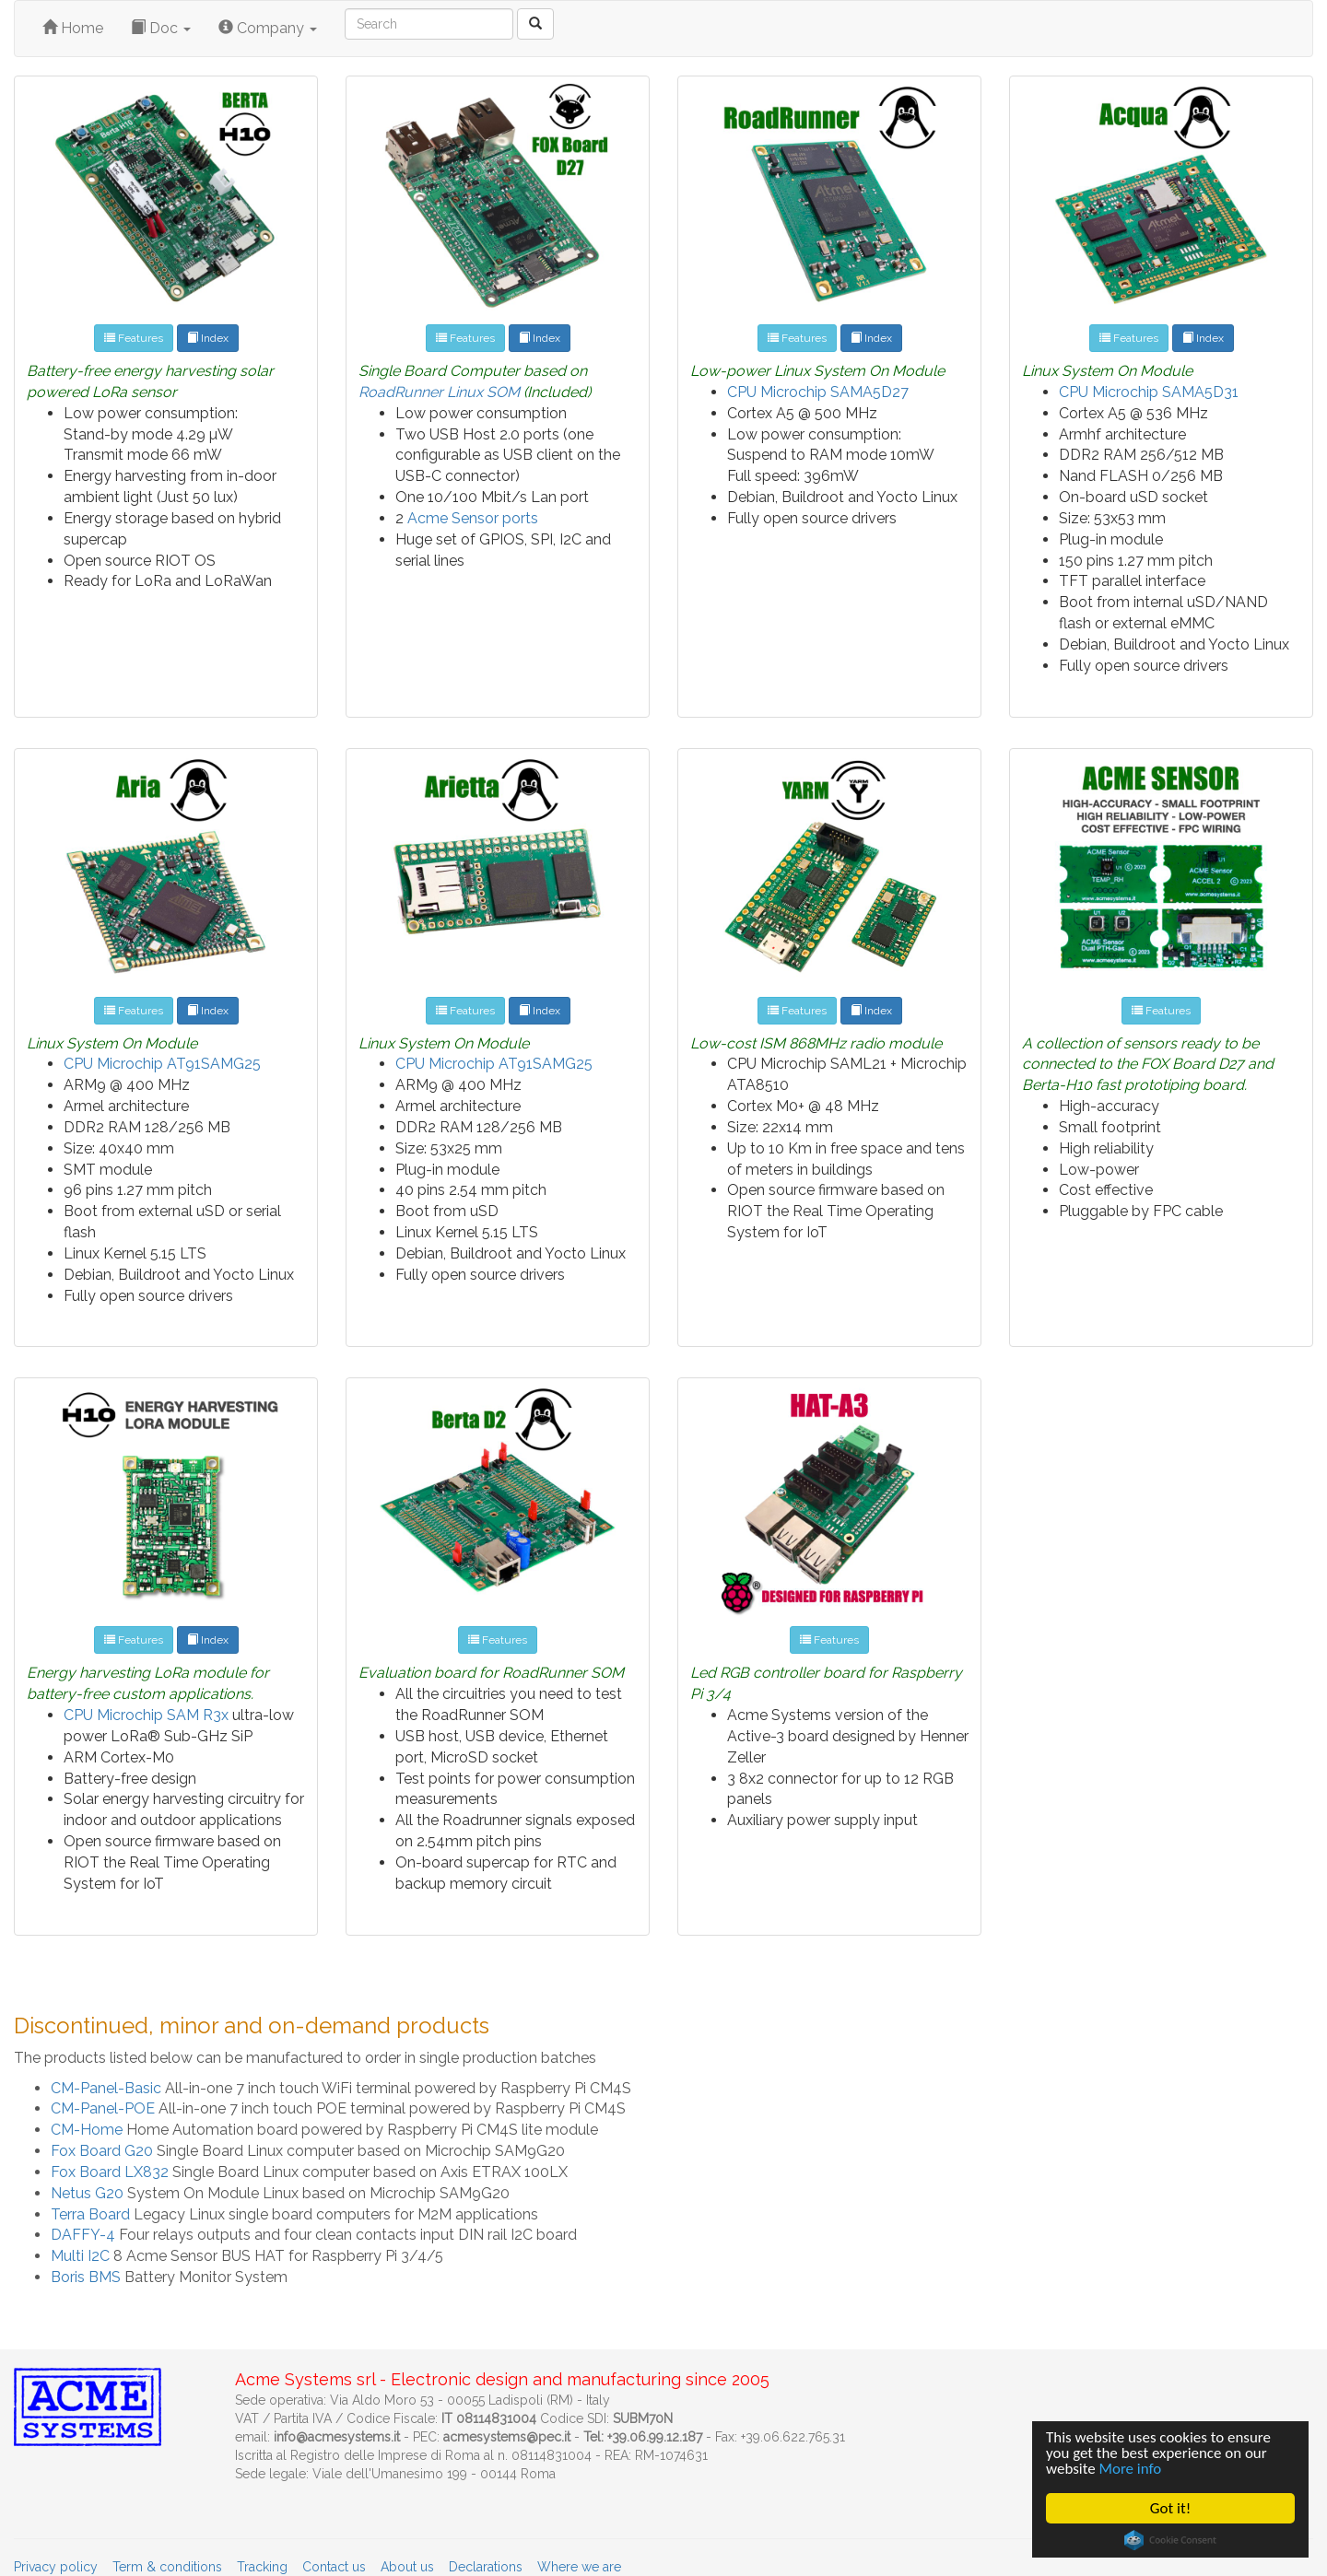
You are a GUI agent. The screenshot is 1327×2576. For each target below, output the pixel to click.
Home (72, 28)
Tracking (262, 2566)
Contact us (334, 2566)
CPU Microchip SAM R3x (146, 1715)
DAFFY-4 (83, 2234)
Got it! (1171, 2508)
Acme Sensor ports (472, 518)
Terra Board (90, 2214)
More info (1130, 2469)
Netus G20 (87, 2193)
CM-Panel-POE (103, 2108)
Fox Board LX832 (110, 2172)
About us (407, 2566)
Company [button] (267, 28)
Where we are (579, 2566)
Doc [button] (161, 28)
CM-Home (87, 2129)
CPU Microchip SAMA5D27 (818, 392)
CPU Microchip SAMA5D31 (1149, 392)
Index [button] (208, 338)
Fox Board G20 (102, 2151)
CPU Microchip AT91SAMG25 (162, 1063)
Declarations (486, 2566)
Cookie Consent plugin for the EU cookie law (1171, 2540)
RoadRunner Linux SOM (439, 392)
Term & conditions (167, 2566)
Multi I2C (80, 2256)
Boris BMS (86, 2277)
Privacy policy (56, 2566)
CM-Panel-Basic (106, 2088)
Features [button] (133, 338)
